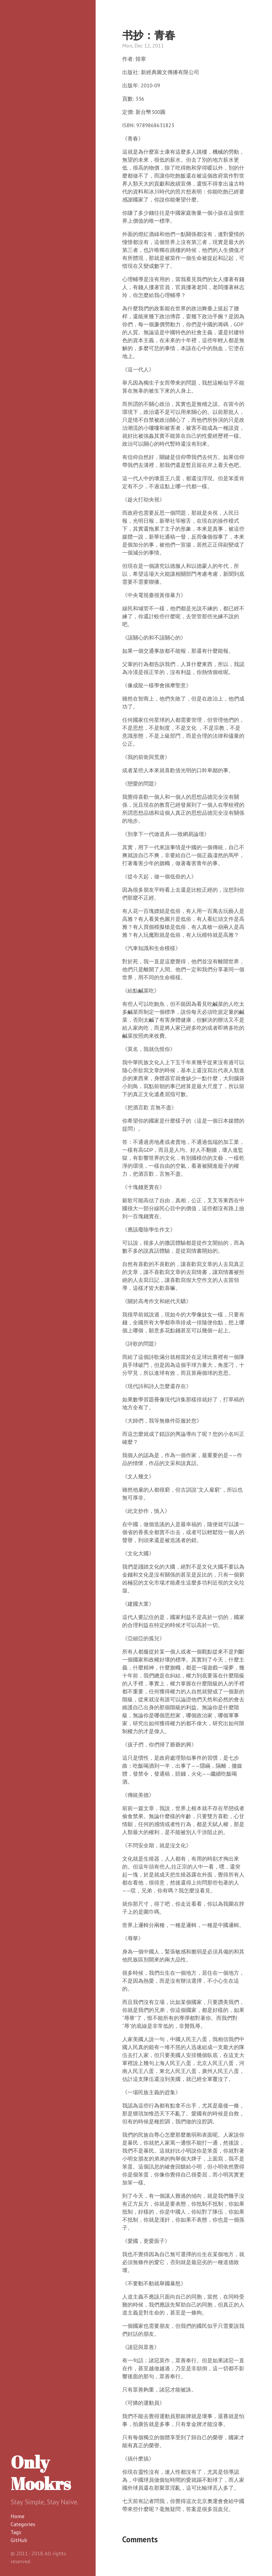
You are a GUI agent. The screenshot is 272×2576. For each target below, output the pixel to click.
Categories (23, 2524)
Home (17, 2516)
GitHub (19, 2540)
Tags (16, 2532)
